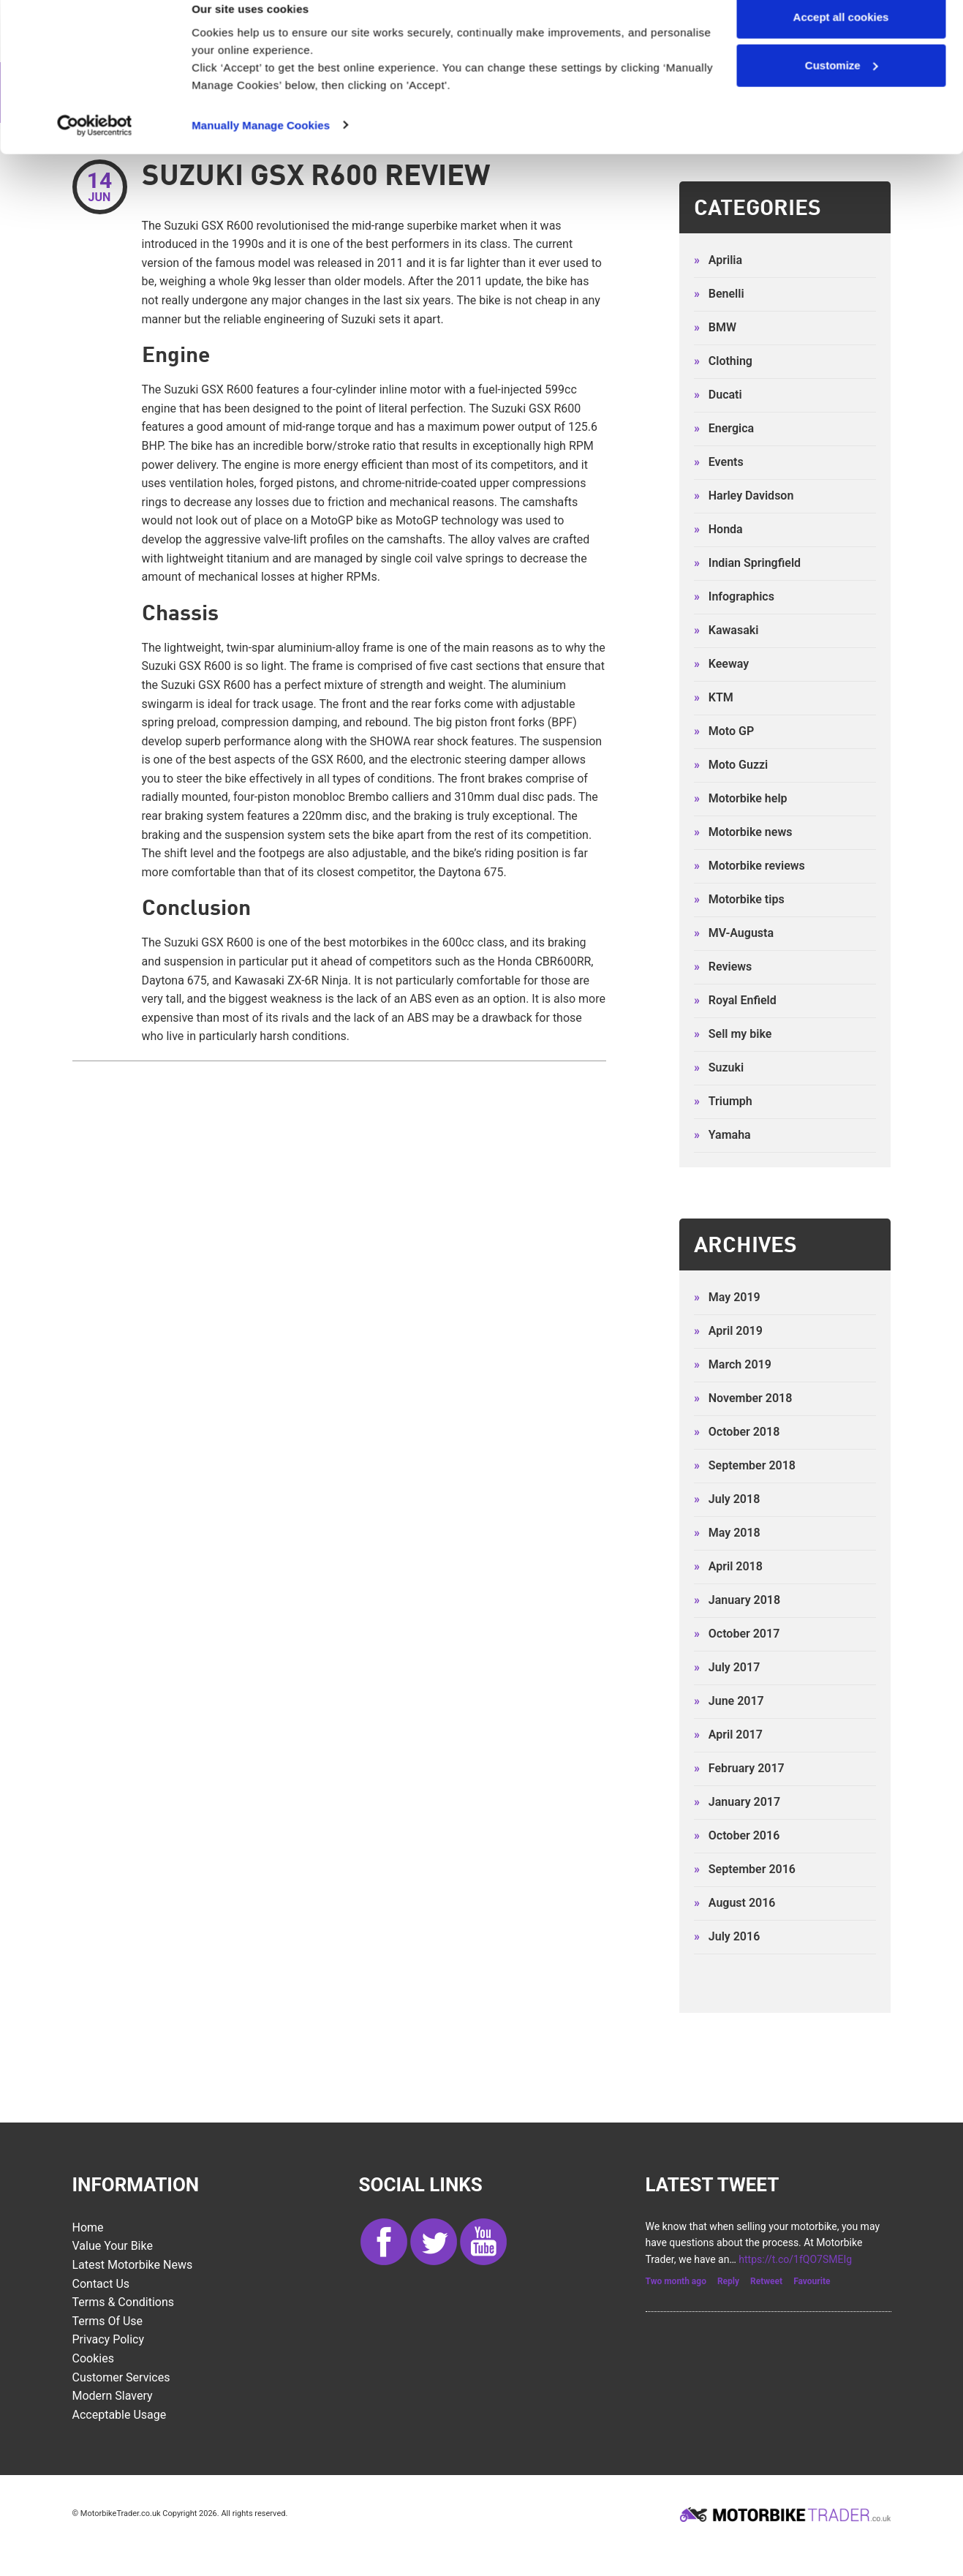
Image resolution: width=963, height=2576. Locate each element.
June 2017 (729, 1702)
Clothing (723, 362)
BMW (715, 329)
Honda (718, 531)
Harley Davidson (743, 497)
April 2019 (728, 1332)
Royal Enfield (735, 1002)
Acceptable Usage (119, 2416)
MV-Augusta (734, 934)
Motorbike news (743, 833)
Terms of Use (107, 2323)
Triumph (723, 1103)
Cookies (93, 2360)
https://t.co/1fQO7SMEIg (795, 2260)
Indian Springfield (747, 564)
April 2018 (728, 1568)
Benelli (719, 295)
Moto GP (724, 732)
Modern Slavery (112, 2397)
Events (719, 463)
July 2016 (727, 1938)
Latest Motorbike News (132, 2266)
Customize (841, 86)
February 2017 (739, 1770)
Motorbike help (741, 800)
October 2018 (736, 1433)
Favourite (811, 2283)
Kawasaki (726, 632)
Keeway (721, 665)
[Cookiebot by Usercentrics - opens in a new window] (95, 146)
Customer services (121, 2378)
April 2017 (728, 1736)
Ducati (718, 396)
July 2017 (727, 1669)
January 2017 (737, 1803)
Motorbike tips (739, 901)
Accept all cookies (841, 38)
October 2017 (736, 1635)
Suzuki (719, 1069)
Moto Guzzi (731, 766)
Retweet (766, 2283)
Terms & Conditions (123, 2304)
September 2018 (745, 1467)
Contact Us (101, 2284)
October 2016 (736, 1837)
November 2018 (743, 1399)
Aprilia (718, 261)
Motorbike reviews (749, 867)
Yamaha (722, 1136)
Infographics (734, 598)
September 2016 (745, 1871)
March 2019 (732, 1366)
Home (88, 2229)
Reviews (723, 968)
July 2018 (727, 1500)
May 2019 (727, 1299)
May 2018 (727, 1534)
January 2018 (737, 1601)
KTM (713, 699)
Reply (728, 2283)
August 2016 (735, 1904)
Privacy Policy (108, 2341)
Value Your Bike (112, 2247)
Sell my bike (732, 1035)
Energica (724, 430)
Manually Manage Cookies (261, 146)
